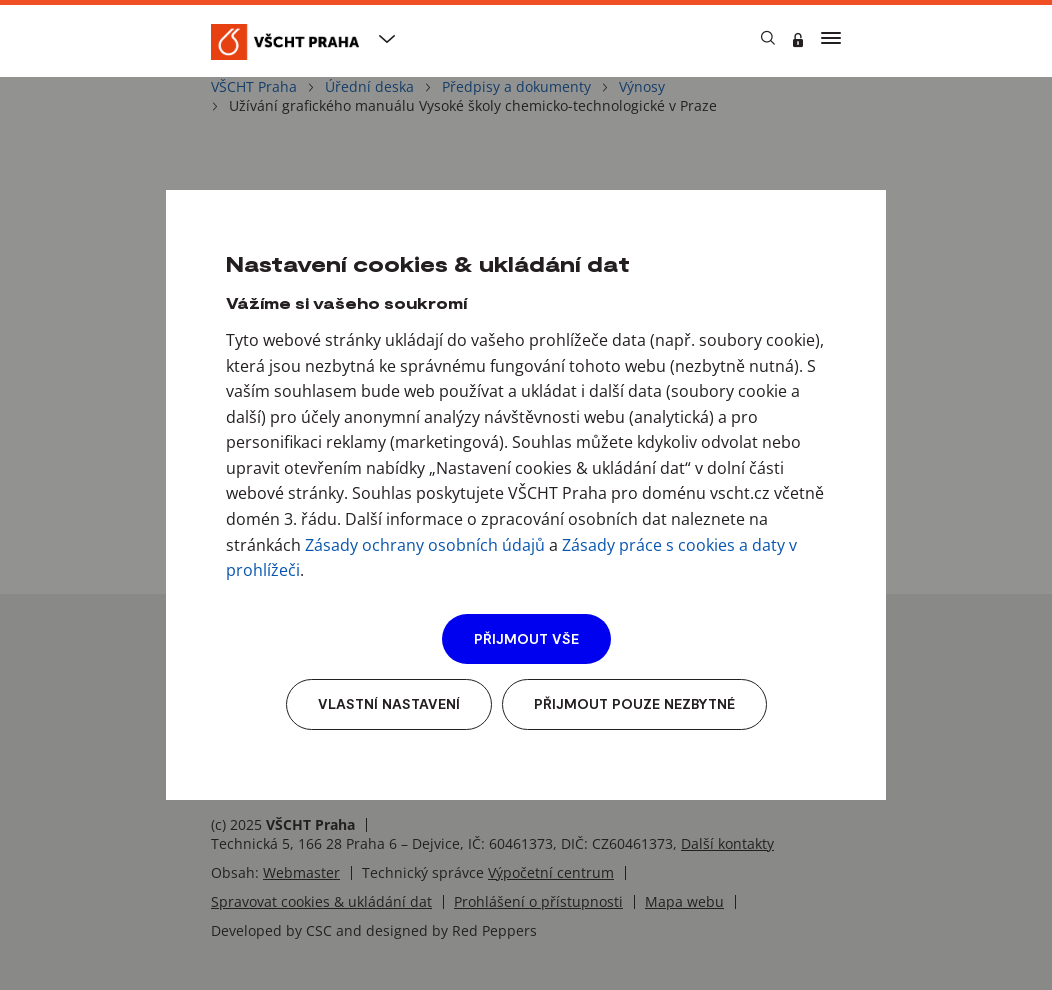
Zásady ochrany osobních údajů (425, 545)
